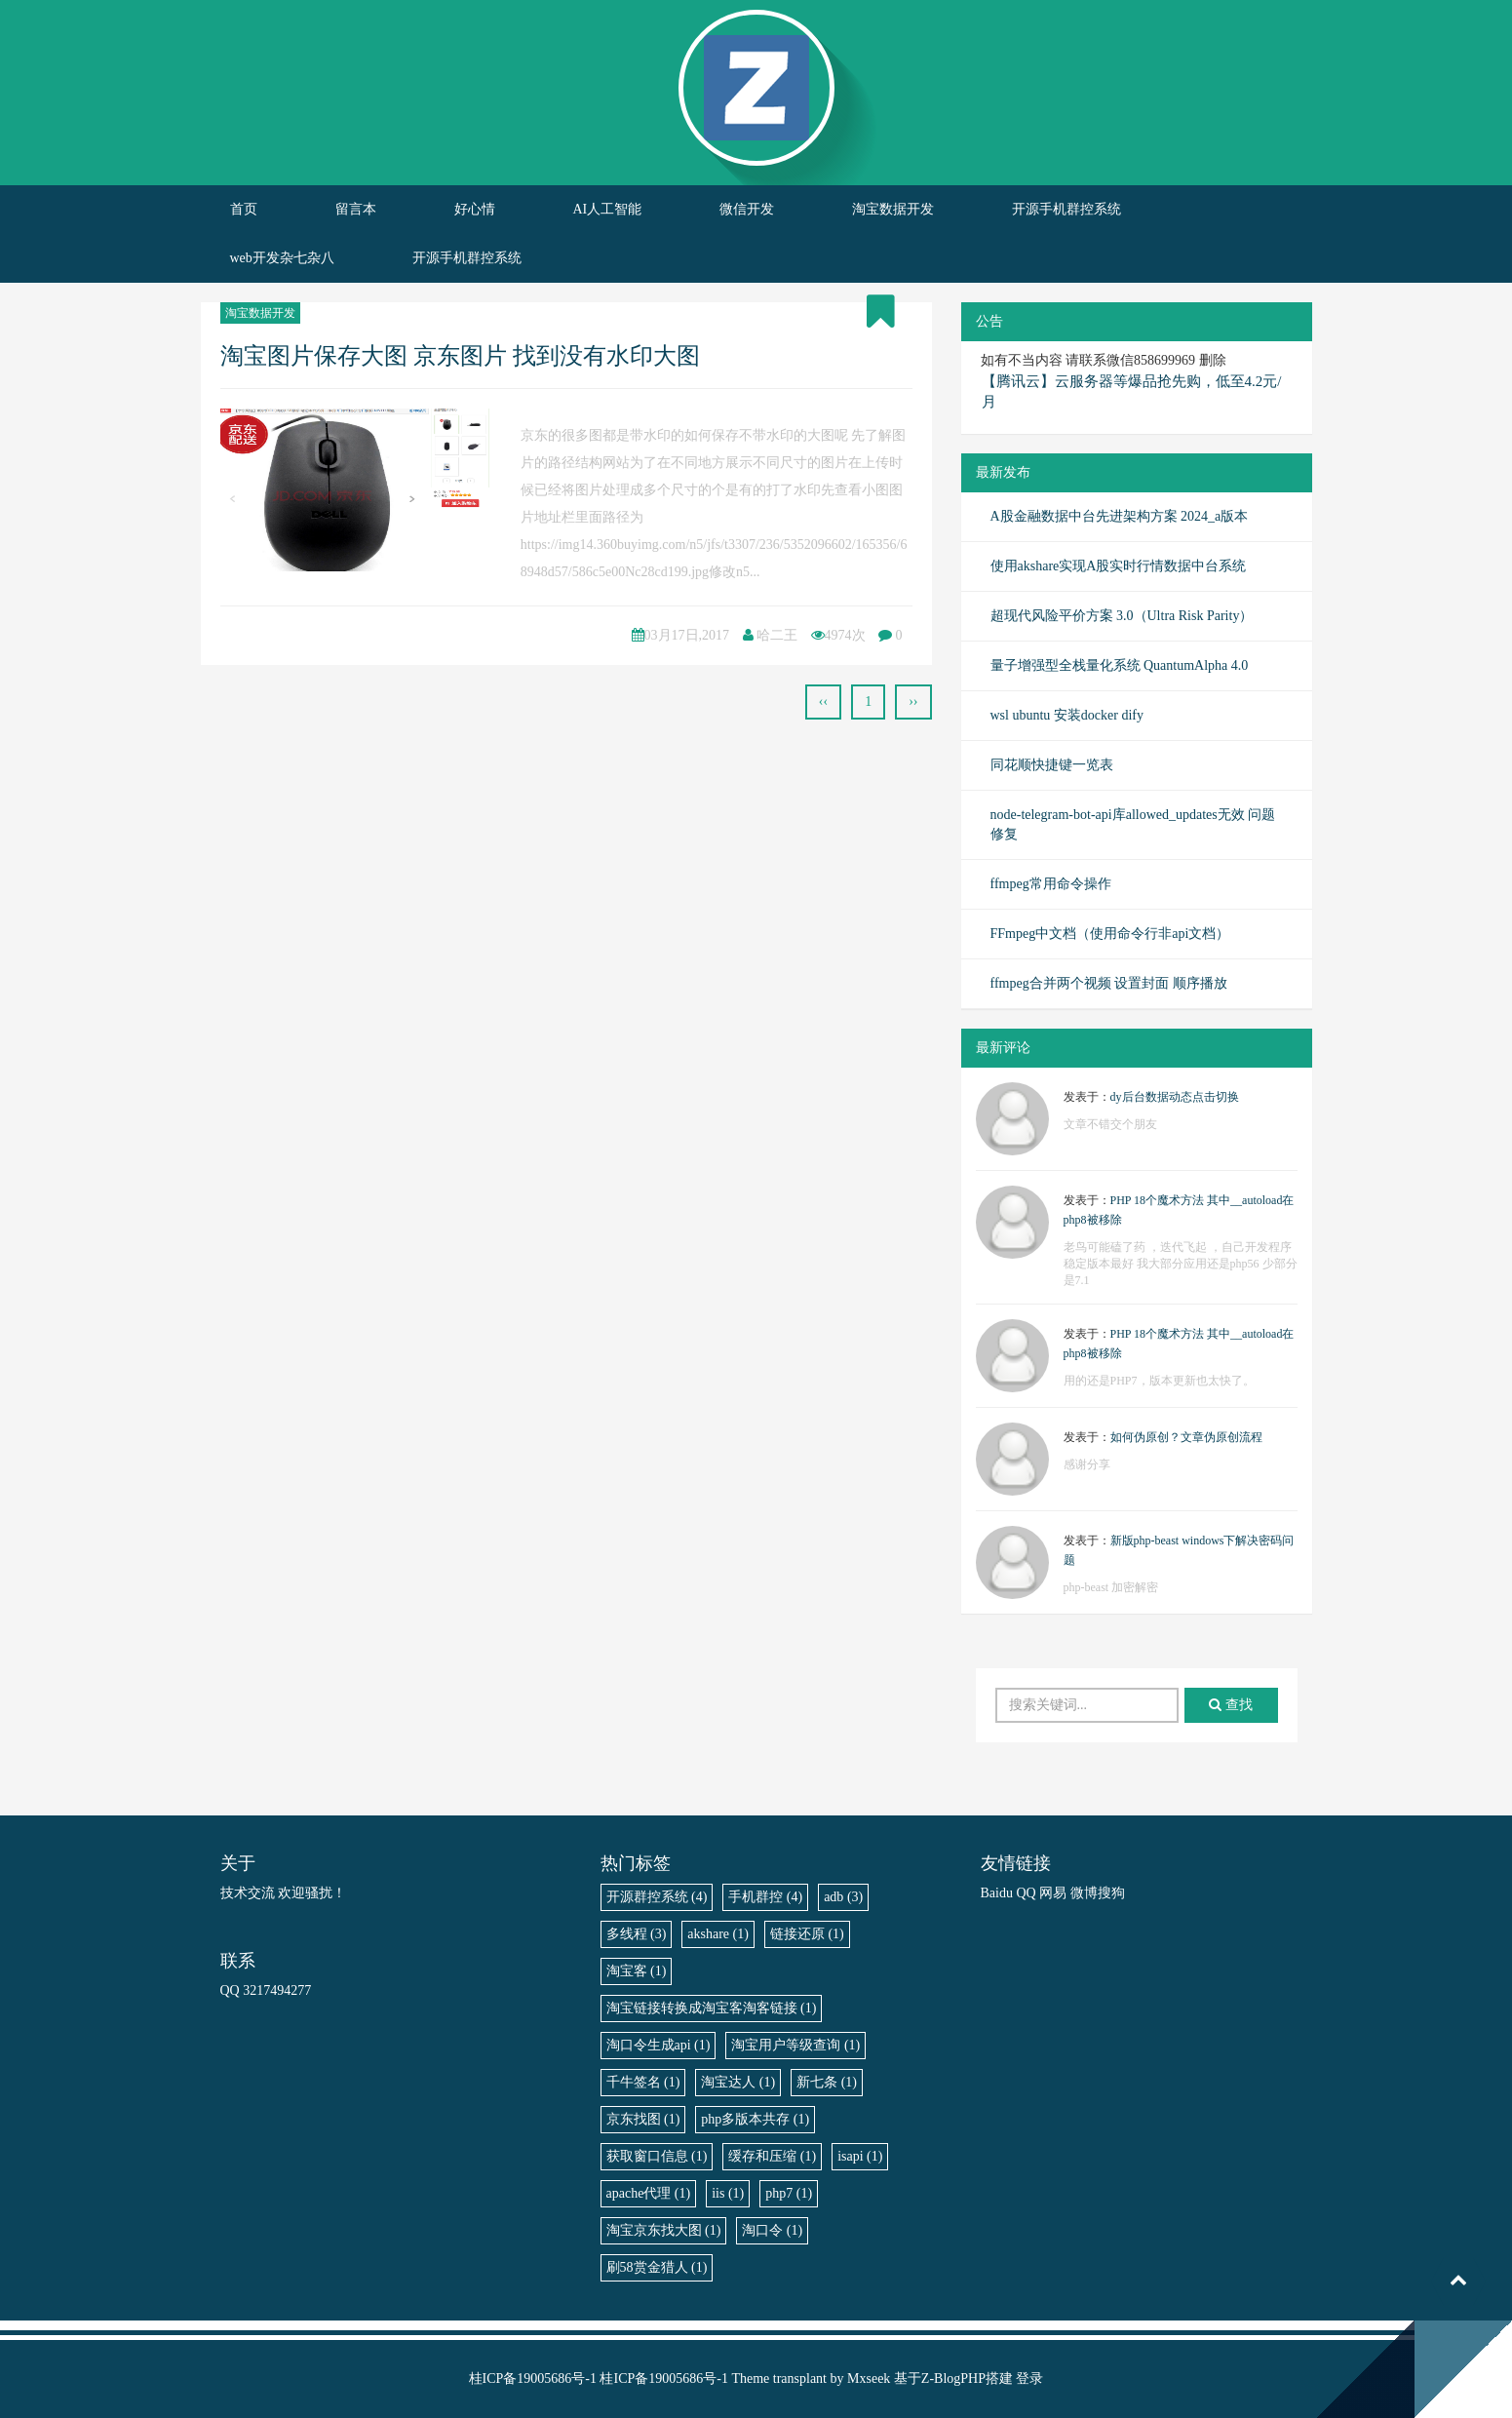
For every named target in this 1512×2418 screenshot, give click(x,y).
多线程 (636, 1934)
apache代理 (648, 2193)
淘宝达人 (738, 2082)
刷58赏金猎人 (657, 2267)
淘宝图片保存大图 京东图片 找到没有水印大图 (460, 356)
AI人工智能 (607, 209)
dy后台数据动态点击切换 (1174, 1097)
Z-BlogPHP (953, 2378)
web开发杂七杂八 (282, 258)
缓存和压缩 (772, 2156)
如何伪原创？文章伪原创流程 (1186, 1437)
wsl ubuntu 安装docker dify (1067, 715)
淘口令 (772, 2230)
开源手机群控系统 (1066, 209)
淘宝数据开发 (893, 209)
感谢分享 (1087, 1464)
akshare (718, 1934)
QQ (1025, 1893)
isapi (859, 2156)
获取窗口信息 (657, 2156)
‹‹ (823, 701)
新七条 (826, 2082)
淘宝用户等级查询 (795, 2045)
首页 (243, 209)
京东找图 (643, 2119)
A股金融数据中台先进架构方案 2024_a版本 (1119, 516)
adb (843, 1897)
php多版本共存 (755, 2119)
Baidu (997, 1893)
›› (913, 701)
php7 (788, 2193)
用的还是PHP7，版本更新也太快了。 (1159, 1380)
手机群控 (765, 1897)
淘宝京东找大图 (663, 2230)
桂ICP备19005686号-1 (533, 2378)
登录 (1029, 2378)
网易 (1052, 1893)
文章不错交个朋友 (1110, 1124)
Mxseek (868, 2378)
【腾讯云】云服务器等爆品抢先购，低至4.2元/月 (1132, 391)
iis (728, 2193)
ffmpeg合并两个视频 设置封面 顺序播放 (1108, 983)
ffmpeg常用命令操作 (1050, 884)
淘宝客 (636, 1971)
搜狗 (1111, 1893)
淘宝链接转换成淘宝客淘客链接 (711, 2008)
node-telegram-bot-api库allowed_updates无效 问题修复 (1133, 824)
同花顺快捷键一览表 (1051, 765)
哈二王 (776, 635)
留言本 (355, 209)
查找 (1231, 1704)
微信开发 (746, 209)
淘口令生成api (658, 2045)
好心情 (474, 209)
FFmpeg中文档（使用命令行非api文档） (1110, 933)
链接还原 (807, 1934)
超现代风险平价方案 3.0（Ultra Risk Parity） (1122, 615)
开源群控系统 (657, 1897)
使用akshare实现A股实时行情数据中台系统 (1118, 566)
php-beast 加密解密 (1111, 1587)
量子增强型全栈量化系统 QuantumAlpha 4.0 (1119, 665)
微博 (1084, 1893)
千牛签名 (643, 2082)
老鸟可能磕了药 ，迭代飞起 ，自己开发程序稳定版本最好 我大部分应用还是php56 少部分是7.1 (1181, 1263)
